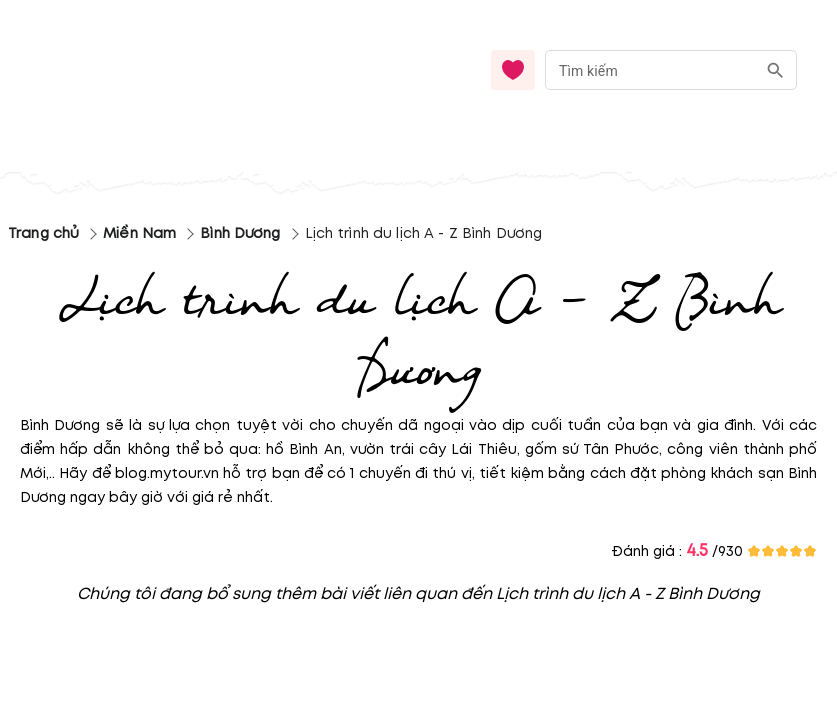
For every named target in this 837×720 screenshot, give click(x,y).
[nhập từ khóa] (650, 69)
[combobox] (671, 70)
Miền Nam (139, 233)
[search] (775, 70)
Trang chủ (43, 233)
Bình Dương (240, 233)
